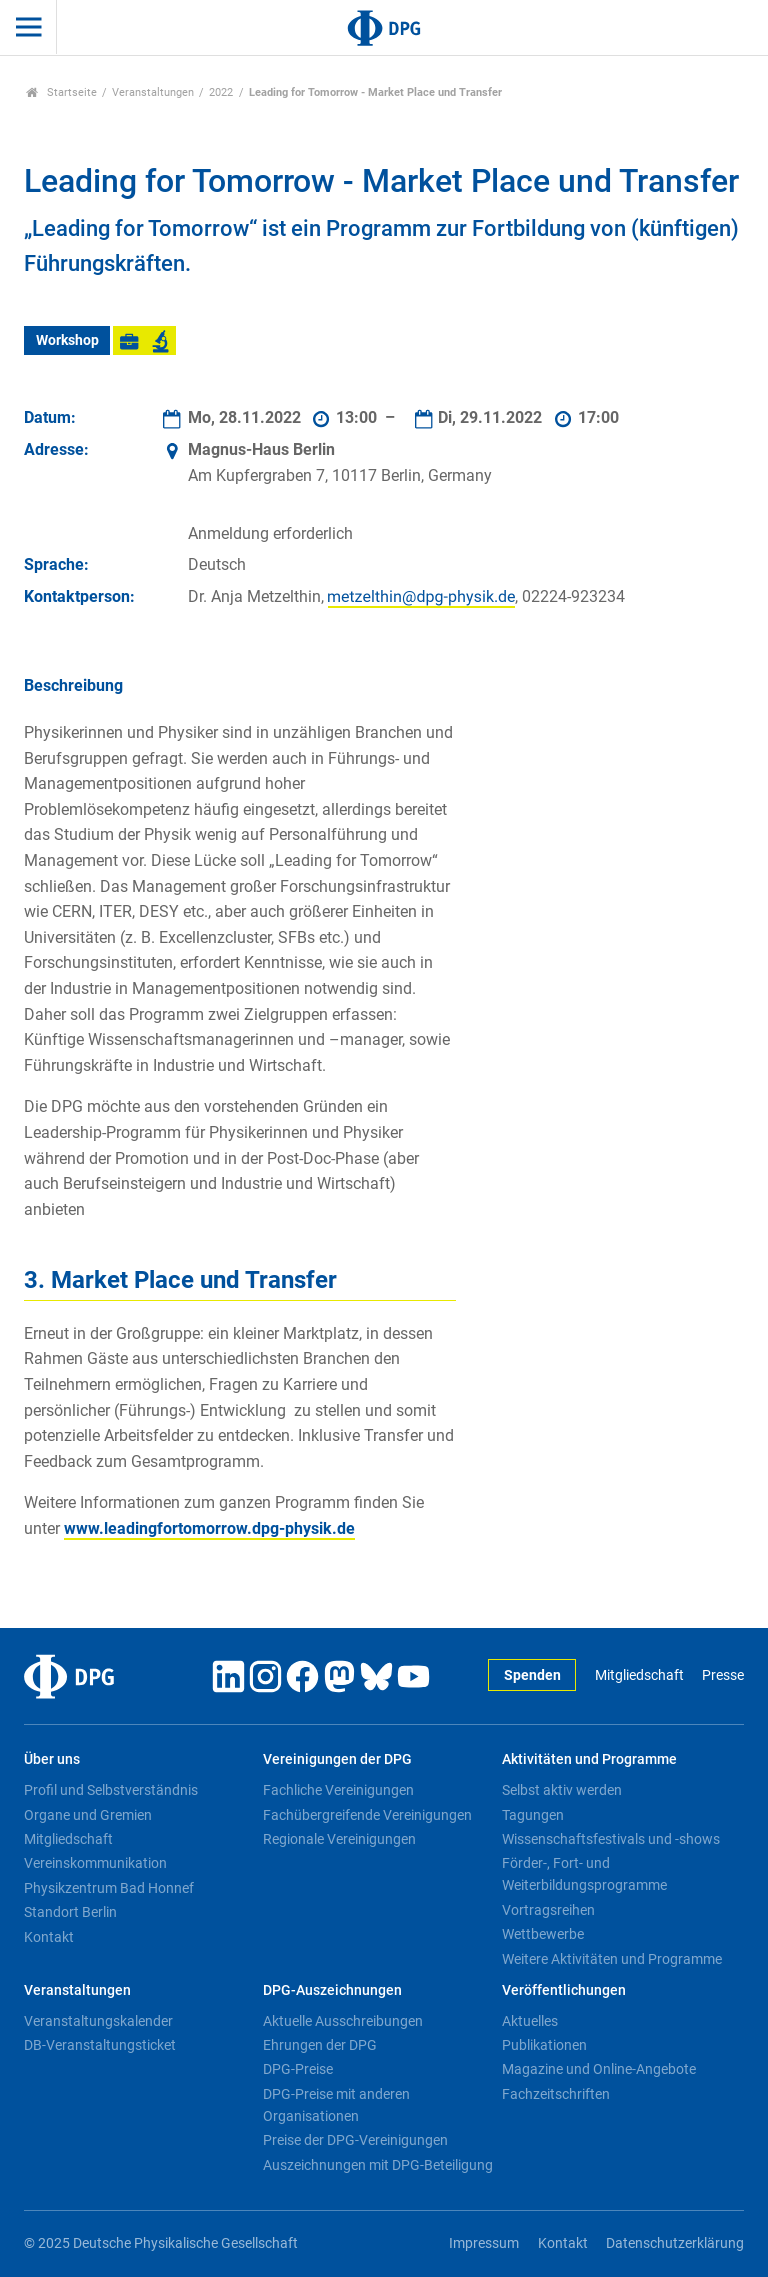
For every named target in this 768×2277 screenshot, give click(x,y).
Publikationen (544, 2045)
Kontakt (49, 1937)
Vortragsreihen (548, 1910)
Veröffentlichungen (564, 1990)
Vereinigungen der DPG (337, 1759)
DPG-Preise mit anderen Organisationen (336, 2105)
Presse (723, 1675)
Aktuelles (530, 2021)
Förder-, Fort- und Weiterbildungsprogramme (584, 1874)
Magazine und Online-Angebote (599, 2069)
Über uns (52, 1759)
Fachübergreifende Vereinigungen (367, 1815)
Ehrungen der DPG (320, 2045)
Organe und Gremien (88, 1815)
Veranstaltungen (153, 92)
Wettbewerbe (543, 1934)
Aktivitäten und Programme (589, 1759)
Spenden (532, 1675)
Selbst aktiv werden (562, 1790)
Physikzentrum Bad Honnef (109, 1888)
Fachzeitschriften (556, 2094)
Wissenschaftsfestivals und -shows (611, 1839)
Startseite (61, 92)
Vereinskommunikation (95, 1863)
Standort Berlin (70, 1912)
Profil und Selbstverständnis (111, 1790)
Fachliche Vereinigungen (338, 1790)
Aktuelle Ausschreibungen (343, 2021)
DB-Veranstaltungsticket (100, 2045)
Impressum (484, 2243)
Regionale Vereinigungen (339, 1839)
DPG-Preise (298, 2069)
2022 (221, 92)
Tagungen (533, 1815)
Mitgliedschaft (639, 1675)
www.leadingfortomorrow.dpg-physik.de (209, 1528)
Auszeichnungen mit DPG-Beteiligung (378, 2165)
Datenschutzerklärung (675, 2243)
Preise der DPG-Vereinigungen (355, 2140)
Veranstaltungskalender (98, 2021)
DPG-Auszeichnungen (332, 1990)
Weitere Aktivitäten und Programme (612, 1959)
